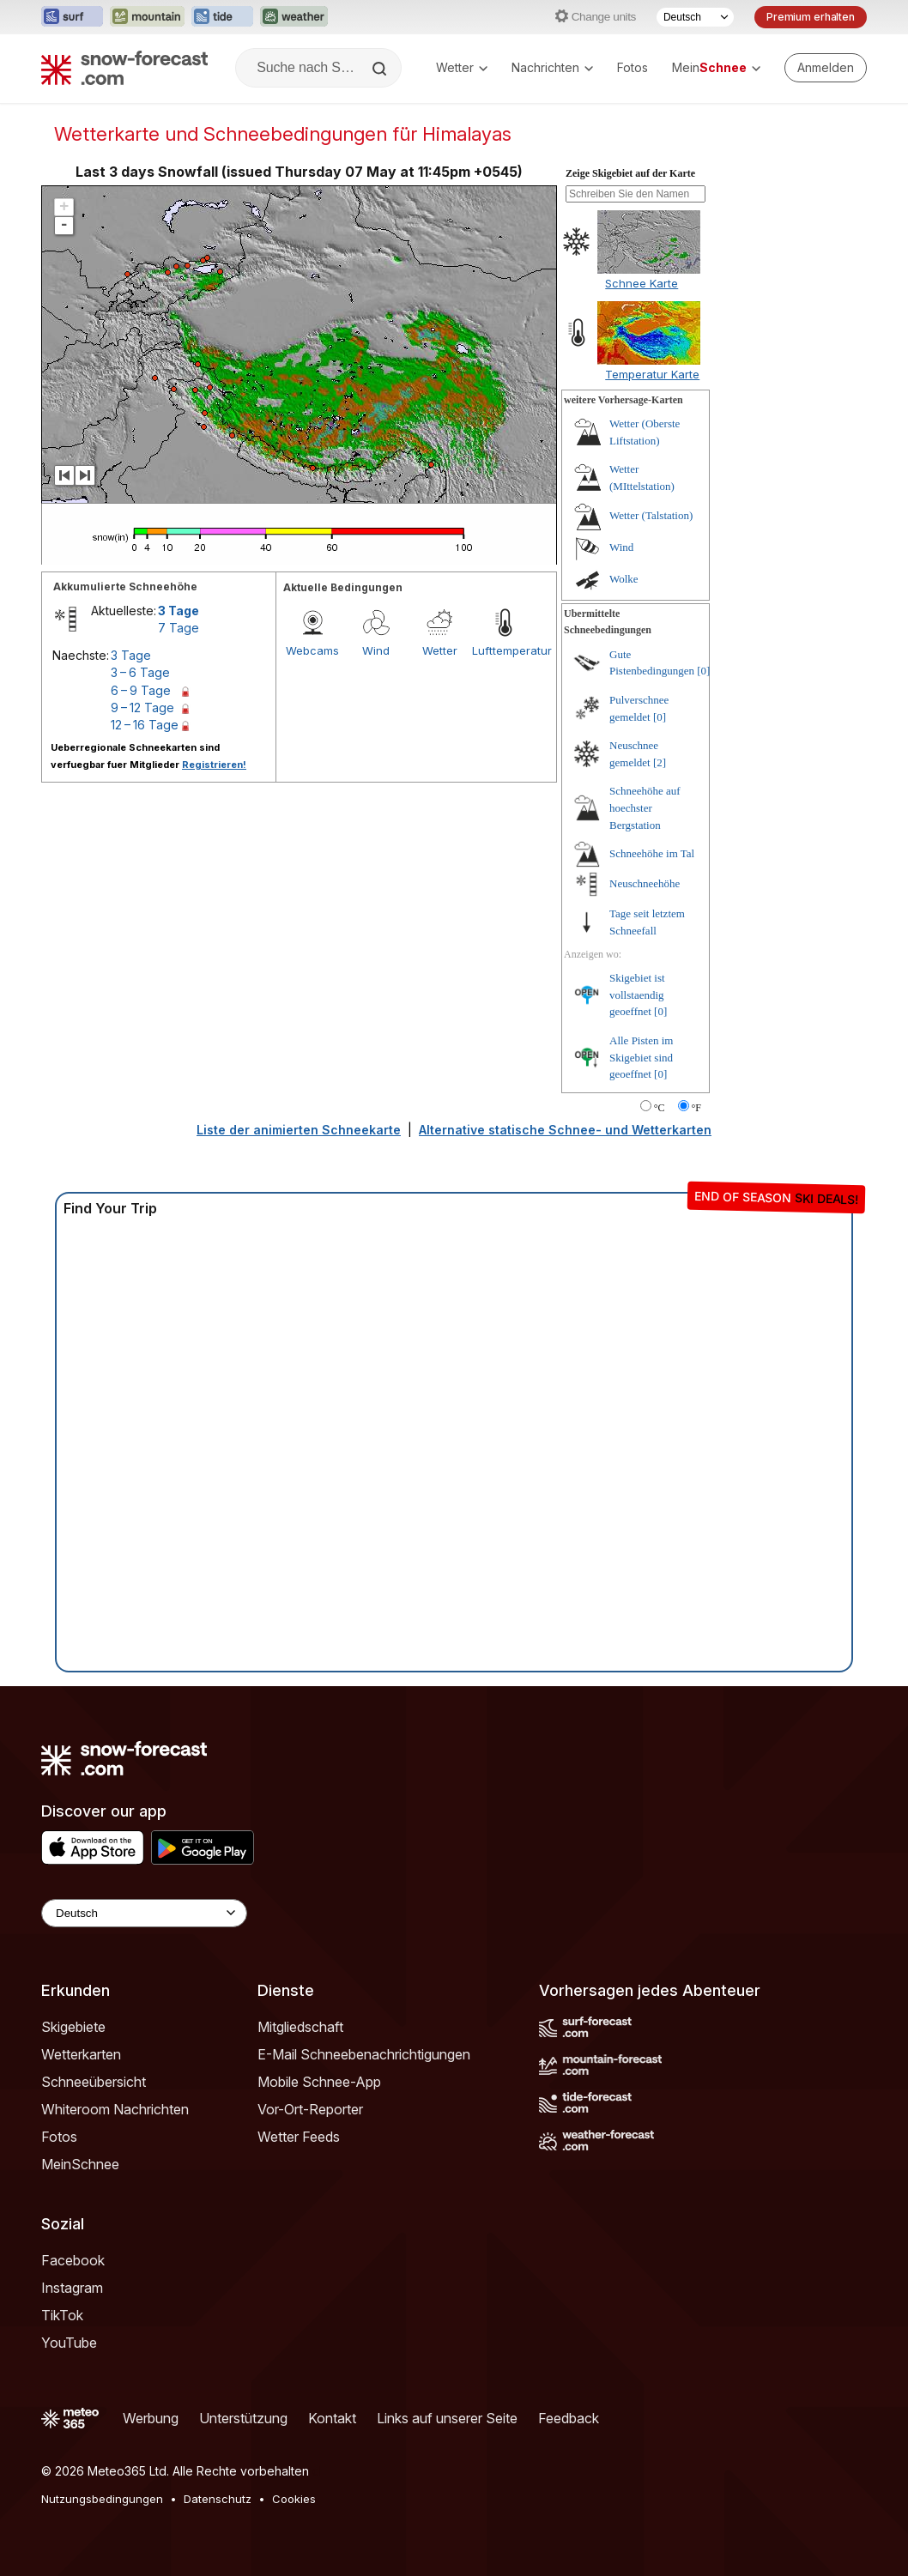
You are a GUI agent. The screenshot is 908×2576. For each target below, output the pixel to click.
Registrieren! (214, 765)
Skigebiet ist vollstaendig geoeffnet (637, 994)
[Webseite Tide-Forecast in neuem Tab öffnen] (222, 17)
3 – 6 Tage (140, 672)
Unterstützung (243, 2418)
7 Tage (178, 627)
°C (659, 1108)
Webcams (312, 650)
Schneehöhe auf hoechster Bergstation (645, 807)
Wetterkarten (81, 2054)
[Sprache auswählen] (695, 17)
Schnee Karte (641, 283)
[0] (703, 670)
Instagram (72, 2287)
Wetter (461, 67)
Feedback (568, 2418)
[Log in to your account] (825, 67)
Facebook (73, 2260)
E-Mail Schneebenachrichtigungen (363, 2054)
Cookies (294, 2499)
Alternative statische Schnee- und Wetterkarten (565, 1129)
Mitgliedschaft (300, 2026)
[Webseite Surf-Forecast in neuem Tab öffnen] (72, 17)
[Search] (381, 68)
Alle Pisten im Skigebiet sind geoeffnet (641, 1057)
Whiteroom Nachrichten (115, 2109)
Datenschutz (217, 2499)
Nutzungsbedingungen (102, 2499)
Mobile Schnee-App (319, 2081)
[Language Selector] (144, 1913)
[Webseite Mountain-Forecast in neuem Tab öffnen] (147, 17)
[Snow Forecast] (124, 68)
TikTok (62, 2315)
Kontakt (332, 2418)
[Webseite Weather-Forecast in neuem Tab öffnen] (294, 17)
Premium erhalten (810, 16)
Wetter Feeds (298, 2136)
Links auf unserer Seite (447, 2418)
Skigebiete (73, 2026)
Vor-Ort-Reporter (310, 2109)
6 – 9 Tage (141, 690)
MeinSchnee (80, 2164)
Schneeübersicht (93, 2081)
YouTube (69, 2342)
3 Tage (178, 610)
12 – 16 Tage (145, 724)
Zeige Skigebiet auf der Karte (630, 173)
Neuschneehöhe (644, 883)
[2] (659, 762)
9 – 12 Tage (142, 707)
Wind (376, 650)
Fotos (632, 67)
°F (696, 1108)
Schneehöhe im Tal (651, 853)
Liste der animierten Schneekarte (299, 1129)
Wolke (624, 578)
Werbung (151, 2418)
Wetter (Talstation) (651, 515)
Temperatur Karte (652, 374)
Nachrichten (552, 67)
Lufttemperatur (504, 650)
